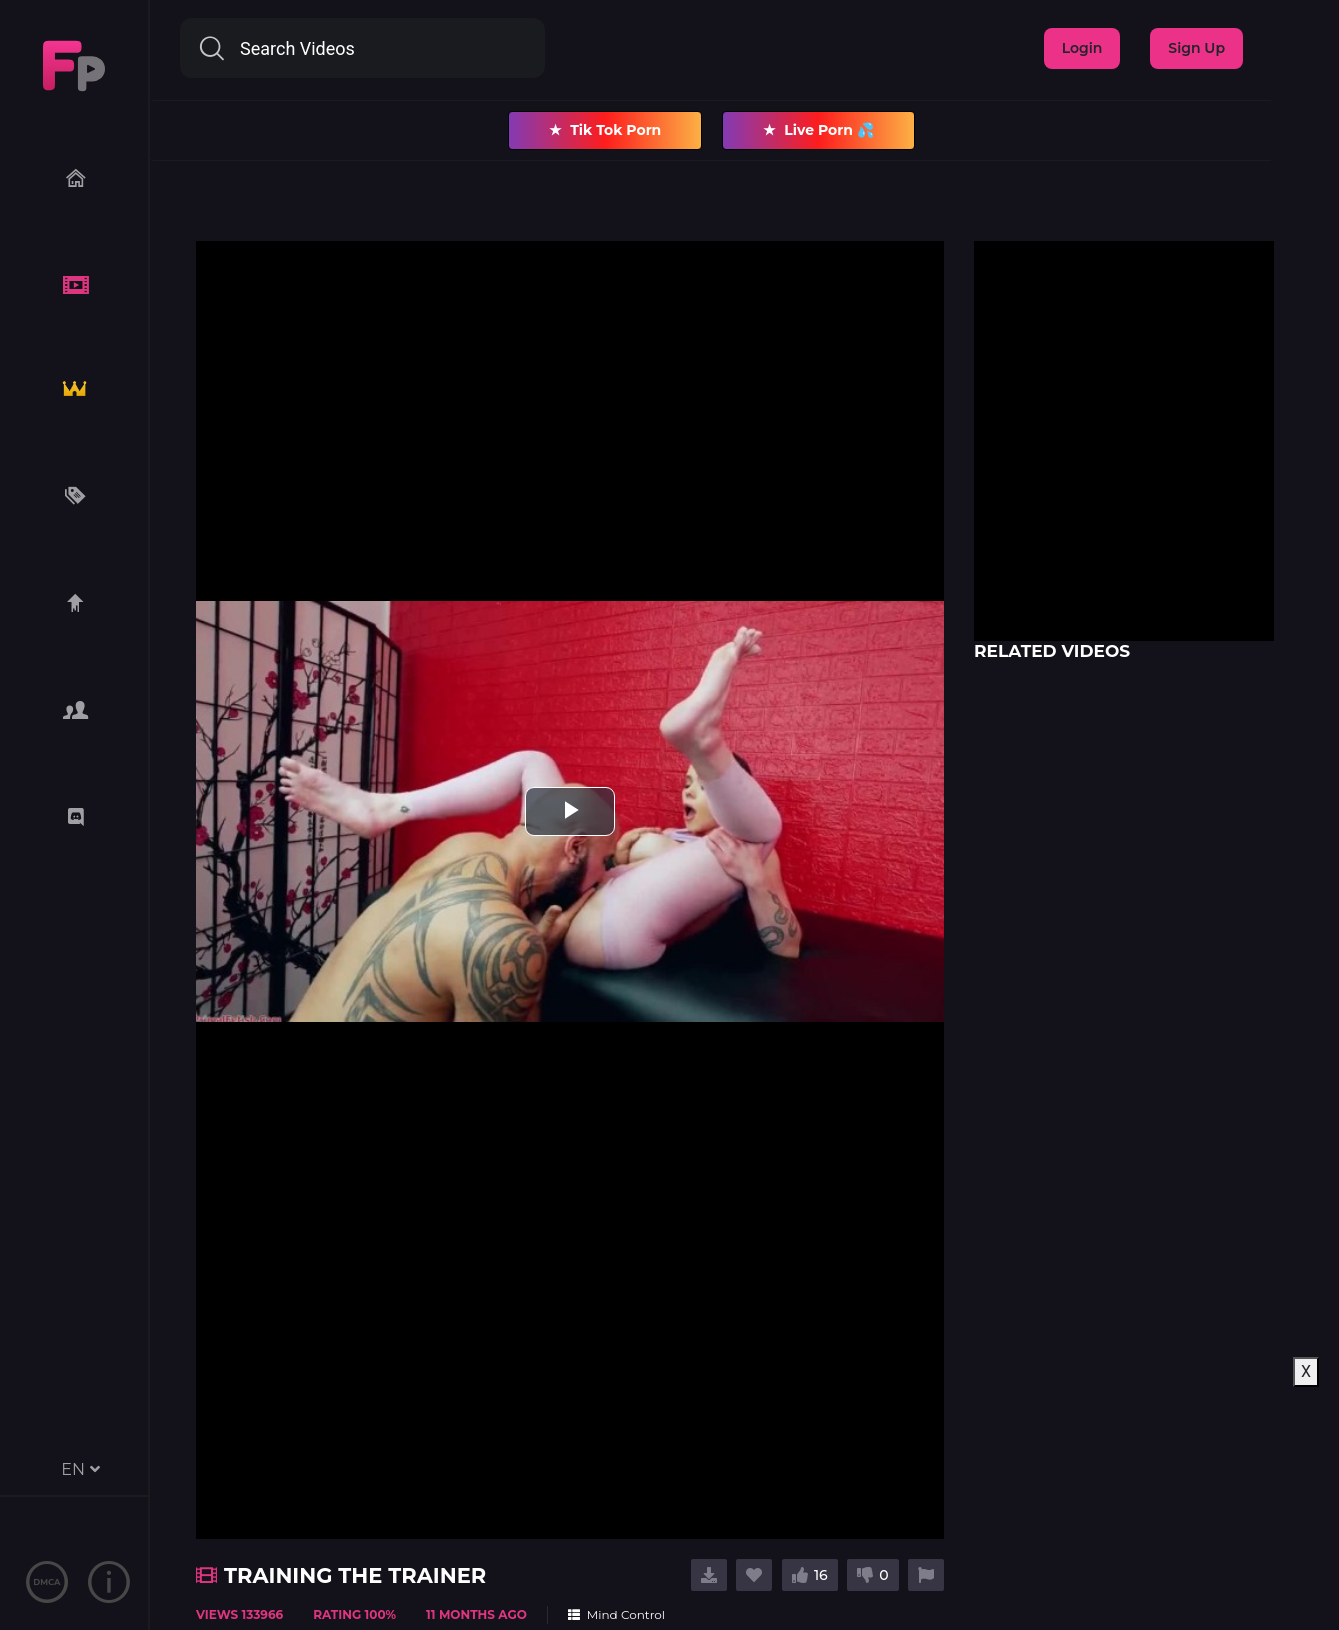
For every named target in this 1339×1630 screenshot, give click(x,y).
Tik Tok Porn (605, 130)
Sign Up (1196, 48)
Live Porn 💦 (818, 130)
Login (1082, 48)
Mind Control (616, 1614)
